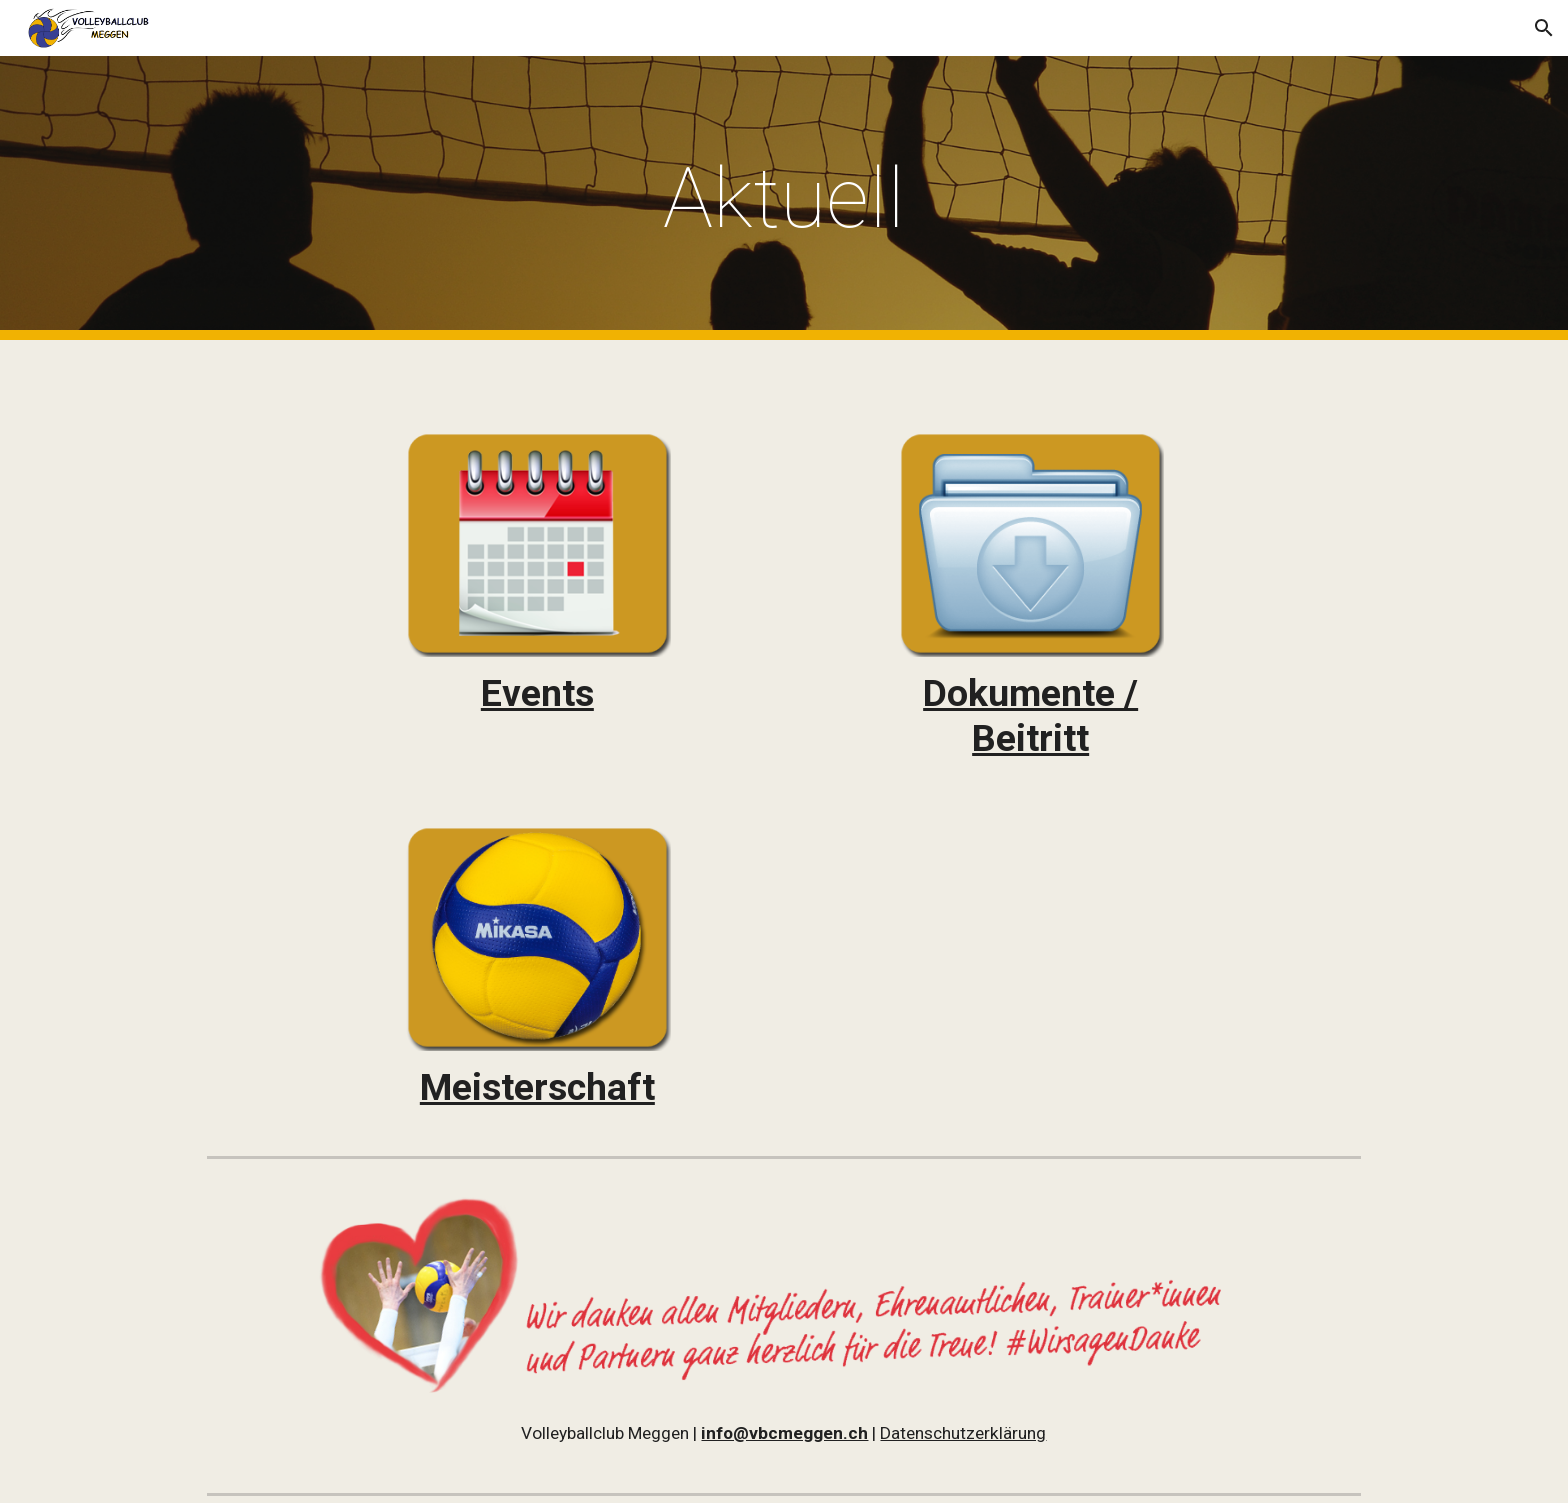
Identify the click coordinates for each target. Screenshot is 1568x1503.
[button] (1544, 28)
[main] (784, 198)
